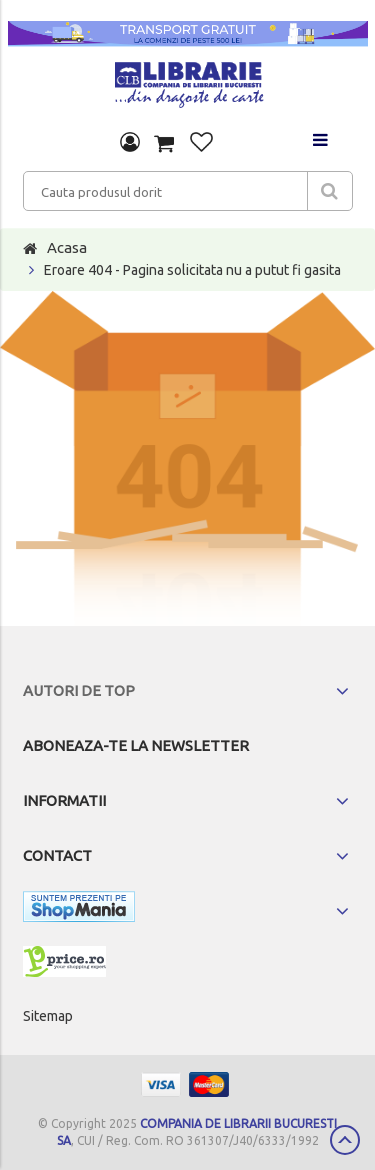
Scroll (345, 1140)
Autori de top (79, 690)
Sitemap (48, 1016)
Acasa (67, 247)
